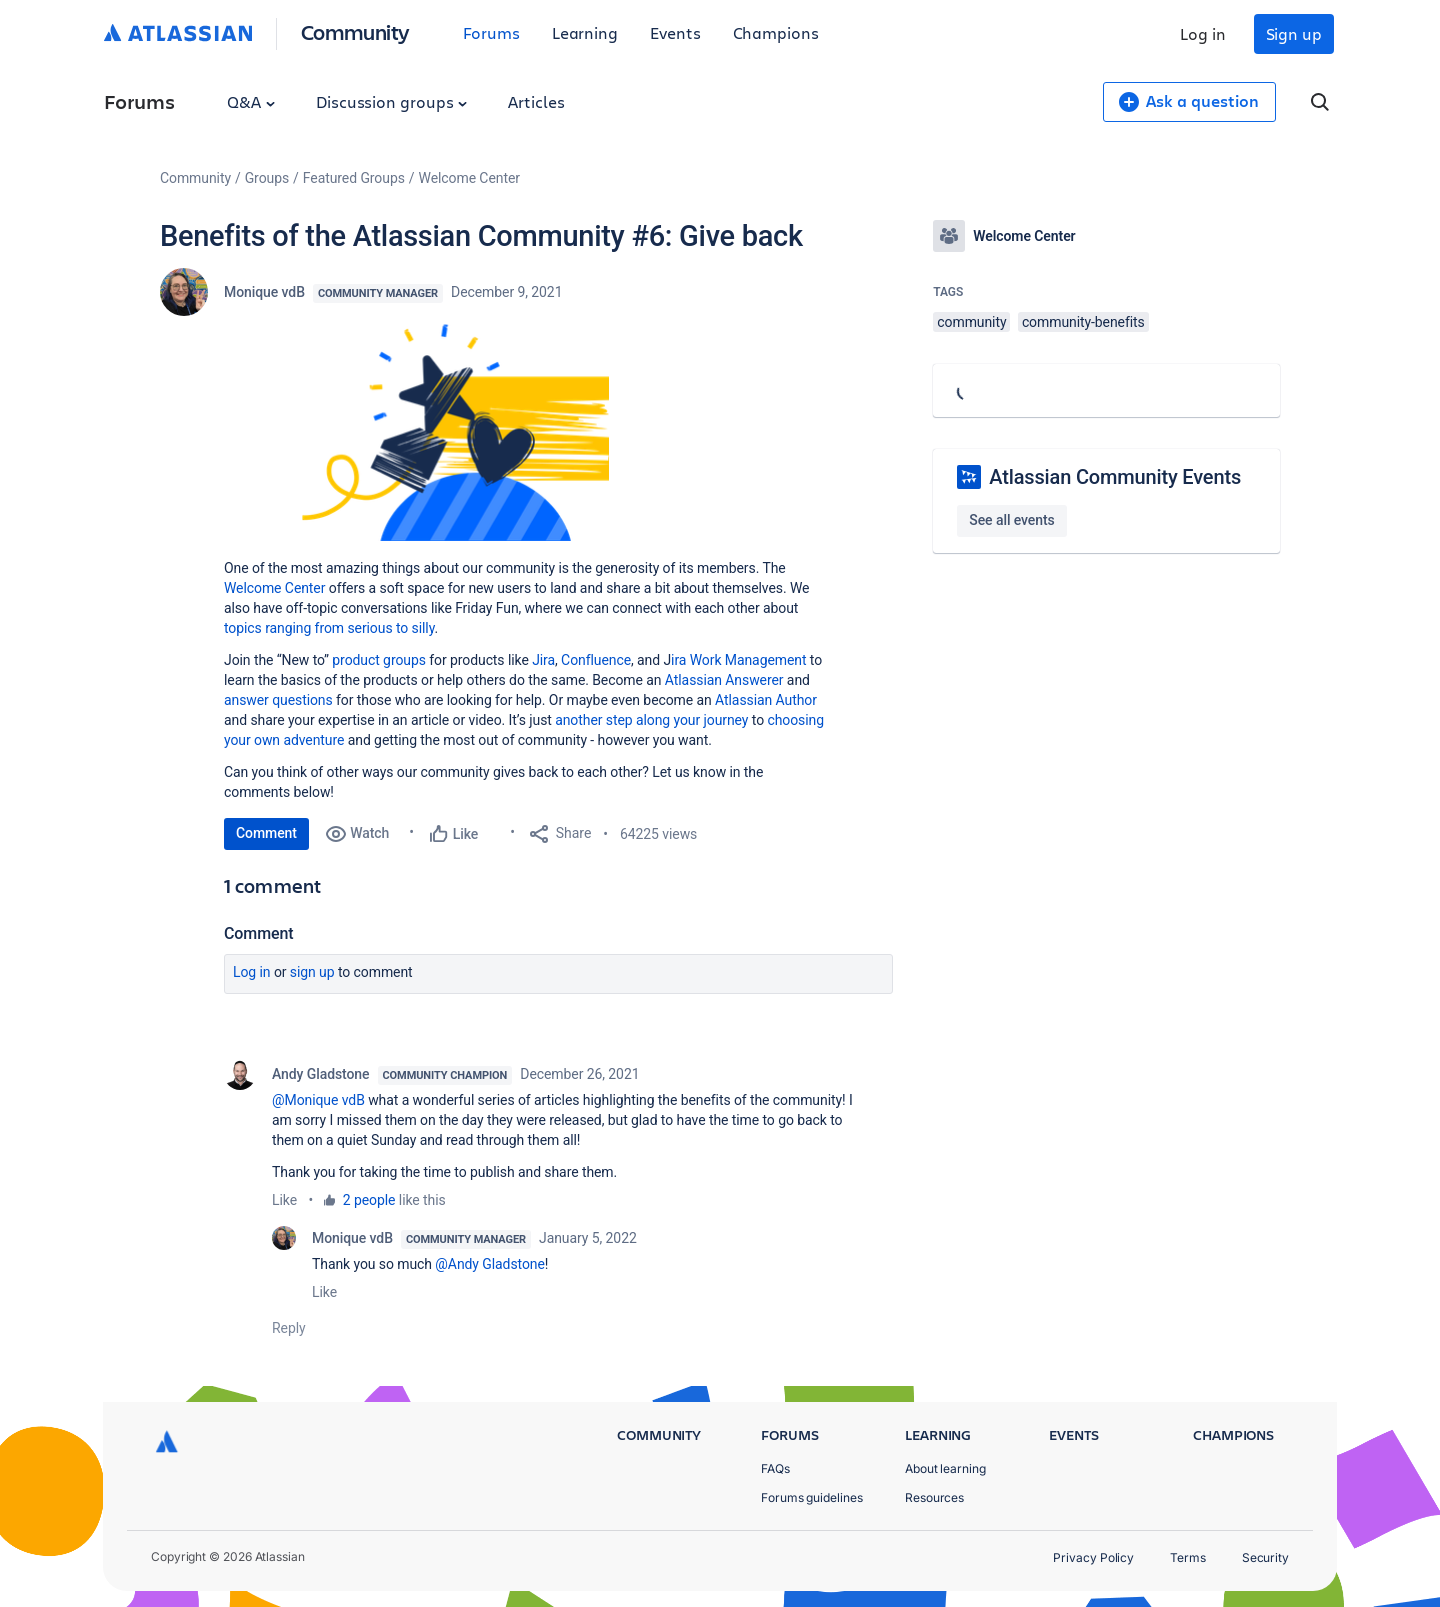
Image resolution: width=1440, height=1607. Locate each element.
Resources (934, 1497)
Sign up (1294, 33)
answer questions (278, 700)
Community (355, 31)
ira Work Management (738, 660)
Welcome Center (469, 178)
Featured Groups (354, 178)
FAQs (775, 1468)
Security (1265, 1557)
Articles (536, 101)
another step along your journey (651, 720)
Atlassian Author (766, 700)
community (971, 322)
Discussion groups (392, 101)
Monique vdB (264, 292)
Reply (289, 1328)
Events (675, 32)
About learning (945, 1468)
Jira (543, 660)
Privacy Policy (1093, 1557)
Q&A (251, 101)
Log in (1203, 33)
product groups (379, 660)
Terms (1188, 1557)
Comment (266, 833)
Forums (491, 32)
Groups (267, 178)
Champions (776, 32)
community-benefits (1083, 322)
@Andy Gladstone (489, 1264)
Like (284, 1200)
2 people (369, 1200)
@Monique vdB (318, 1100)
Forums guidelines (812, 1497)
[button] (455, 432)
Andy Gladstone (321, 1074)
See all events (1011, 520)
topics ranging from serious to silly (329, 628)
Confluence (596, 660)
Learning (585, 32)
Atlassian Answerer (724, 680)
